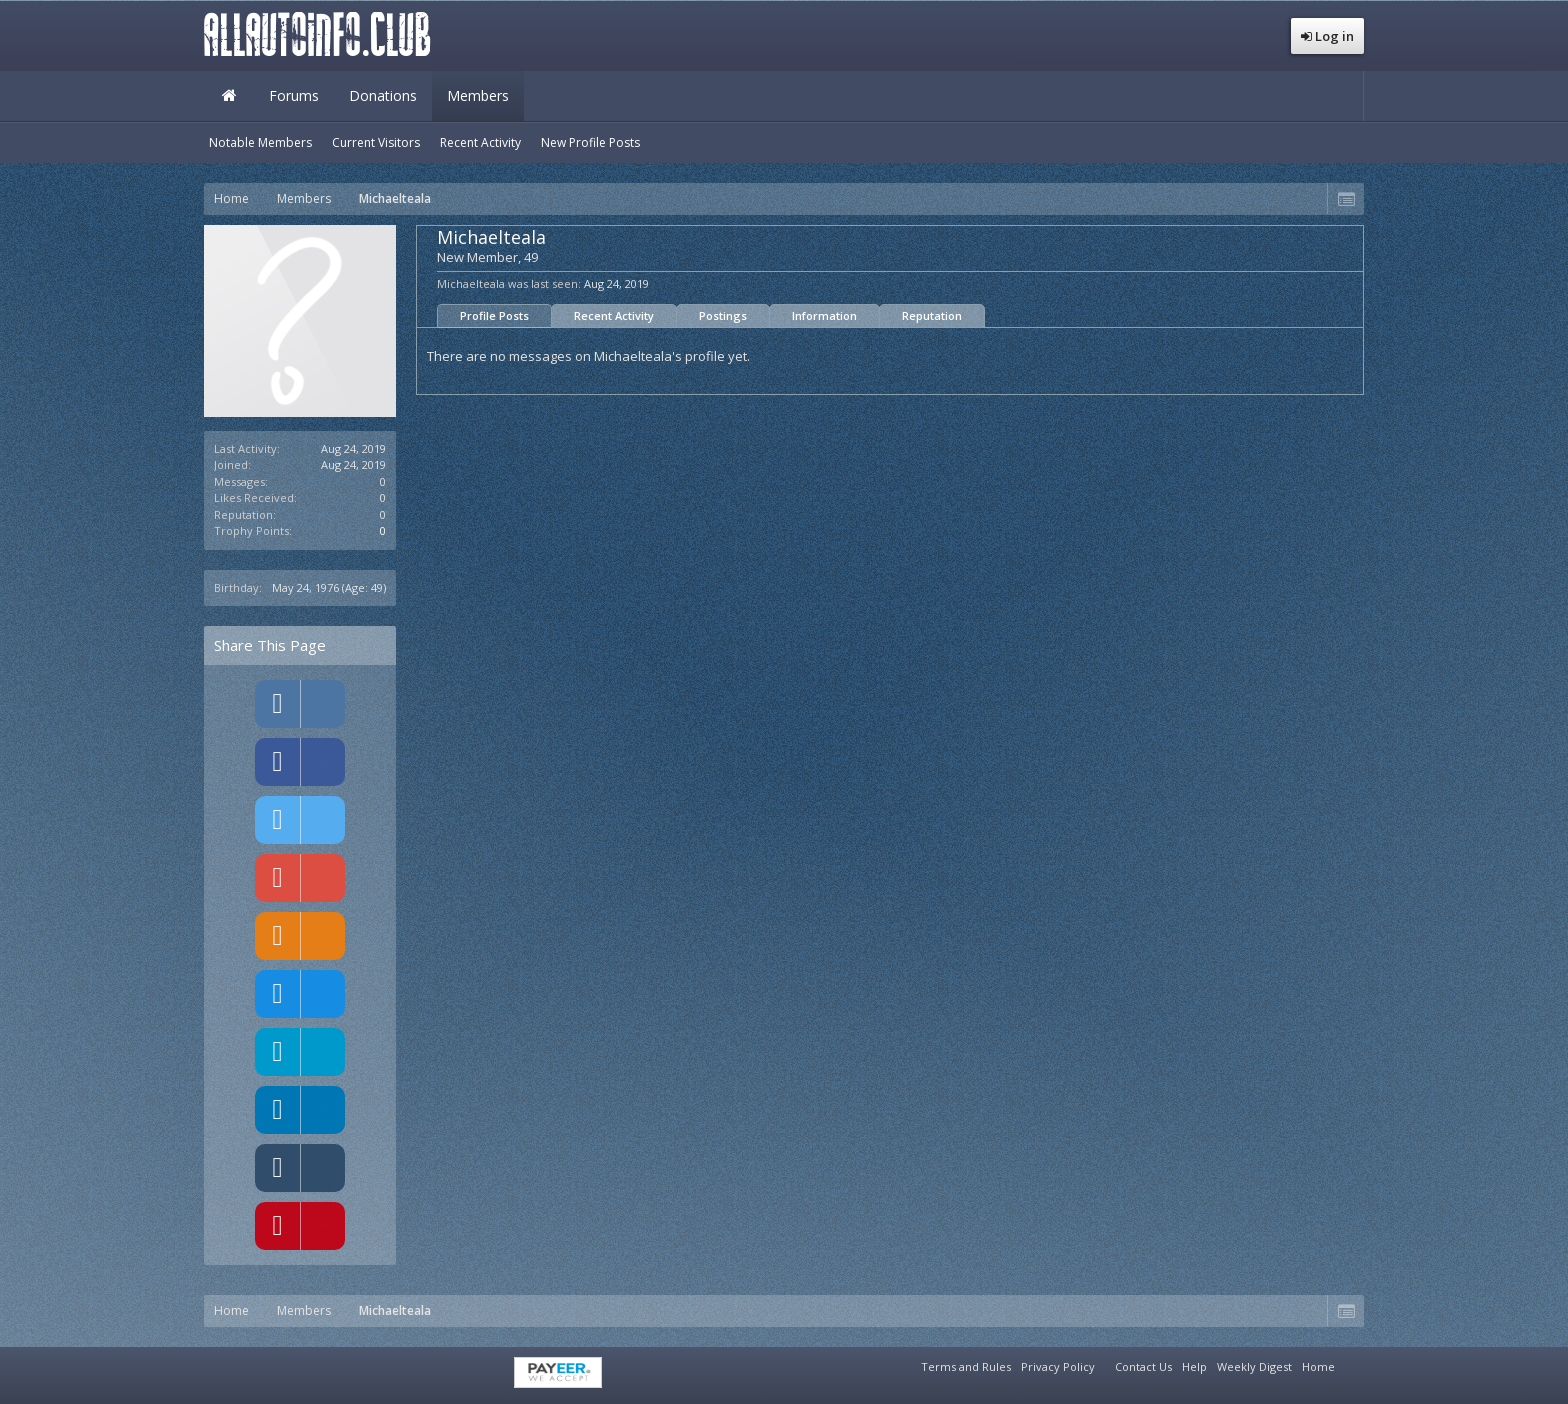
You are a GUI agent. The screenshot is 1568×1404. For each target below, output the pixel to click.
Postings (723, 315)
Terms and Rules (966, 1366)
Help (1194, 1366)
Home (229, 96)
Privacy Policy (1058, 1366)
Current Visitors (376, 142)
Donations (383, 95)
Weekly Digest (1254, 1366)
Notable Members (260, 142)
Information (824, 315)
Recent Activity (614, 315)
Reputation (932, 315)
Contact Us (1143, 1366)
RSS (1352, 1364)
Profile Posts (494, 315)
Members (478, 95)
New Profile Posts (590, 142)
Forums (294, 95)
